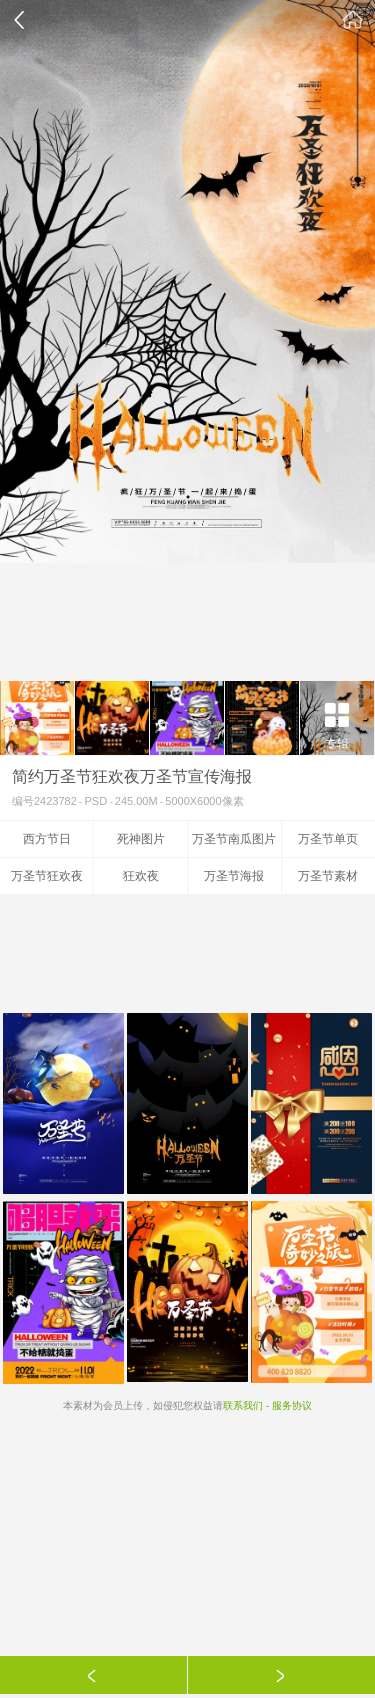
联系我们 (243, 1405)
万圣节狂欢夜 (47, 876)
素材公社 (353, 20)
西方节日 (47, 839)
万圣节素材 (328, 876)
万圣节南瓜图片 (234, 839)
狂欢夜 (141, 876)
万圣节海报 (234, 876)
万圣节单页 (328, 839)
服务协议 (292, 1405)
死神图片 (141, 839)
